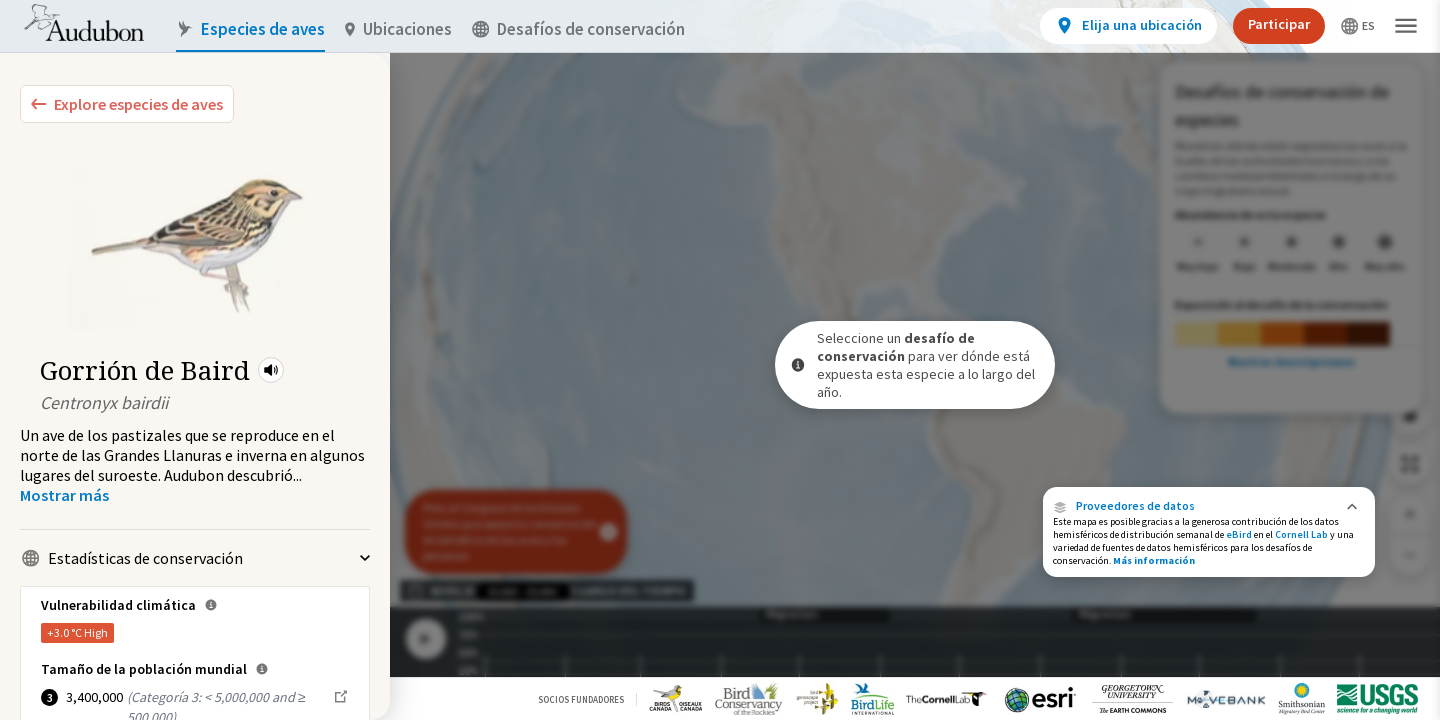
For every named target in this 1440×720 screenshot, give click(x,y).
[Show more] (64, 495)
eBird (1239, 534)
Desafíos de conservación (578, 29)
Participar (1279, 24)
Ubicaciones (398, 29)
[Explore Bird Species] (127, 104)
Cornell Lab (1301, 534)
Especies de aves (250, 29)
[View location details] (1128, 26)
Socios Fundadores (581, 699)
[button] (271, 370)
